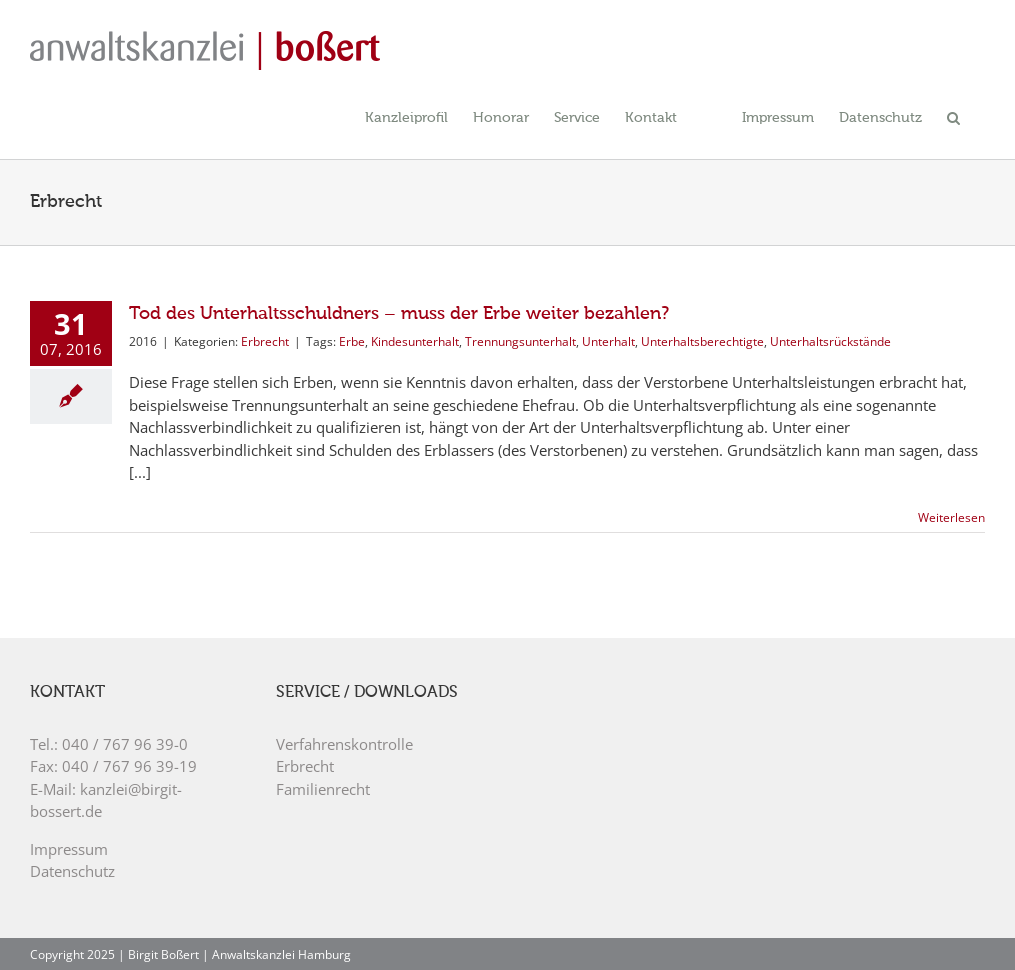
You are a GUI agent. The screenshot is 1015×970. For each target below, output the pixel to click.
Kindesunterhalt (415, 341)
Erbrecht (265, 341)
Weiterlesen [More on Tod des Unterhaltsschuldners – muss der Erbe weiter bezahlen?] (951, 517)
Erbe (352, 341)
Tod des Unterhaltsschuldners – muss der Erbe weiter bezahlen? (399, 314)
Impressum (69, 849)
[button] (953, 116)
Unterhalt (608, 341)
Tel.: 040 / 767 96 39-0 (109, 744)
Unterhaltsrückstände (830, 341)
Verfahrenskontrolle (344, 744)
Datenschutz (72, 871)
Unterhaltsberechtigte (702, 341)
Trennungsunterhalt (520, 341)
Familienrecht (323, 789)
